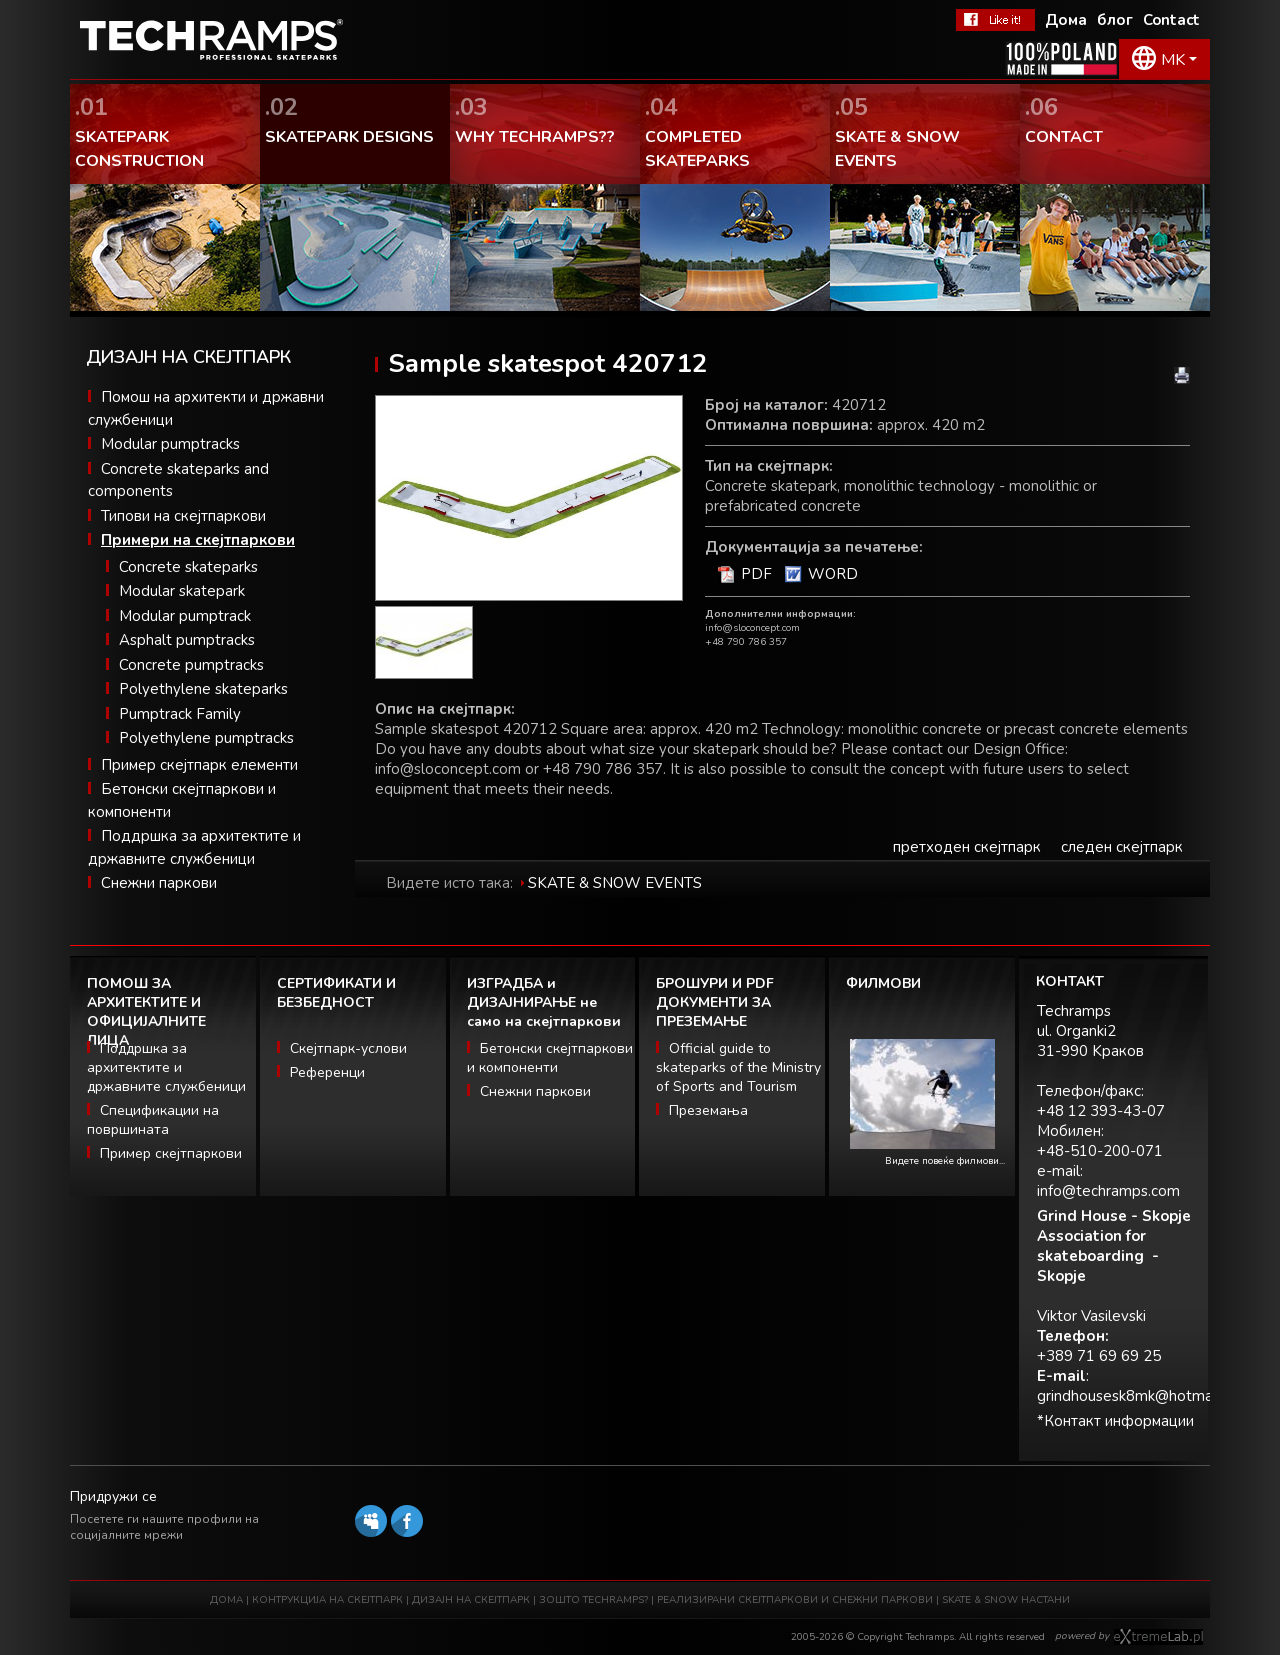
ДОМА (226, 1600)
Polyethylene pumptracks (206, 738)
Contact (1171, 20)
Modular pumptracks (170, 444)
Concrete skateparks (188, 567)
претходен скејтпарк (967, 847)
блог (1115, 20)
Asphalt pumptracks (187, 640)
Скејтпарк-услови (348, 1048)
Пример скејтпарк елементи (199, 765)
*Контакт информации (1115, 1421)
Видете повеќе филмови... (945, 1161)
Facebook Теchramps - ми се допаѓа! (995, 20)
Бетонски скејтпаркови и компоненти (550, 1058)
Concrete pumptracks (191, 665)
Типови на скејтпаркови (183, 516)
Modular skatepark (182, 591)
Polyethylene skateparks (203, 689)
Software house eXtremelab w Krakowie (1158, 1637)
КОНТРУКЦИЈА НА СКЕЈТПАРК (327, 1600)
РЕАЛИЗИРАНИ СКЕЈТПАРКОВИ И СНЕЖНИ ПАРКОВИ (795, 1600)
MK (1173, 60)
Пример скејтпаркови (171, 1153)
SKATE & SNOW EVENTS (615, 883)
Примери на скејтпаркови (198, 540)
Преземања (708, 1110)
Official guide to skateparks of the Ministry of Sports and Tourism (738, 1067)
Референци (327, 1072)
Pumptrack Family (180, 714)
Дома (1066, 20)
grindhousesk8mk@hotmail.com (1144, 1396)
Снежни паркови (159, 883)
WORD (833, 574)
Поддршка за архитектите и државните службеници (166, 1067)
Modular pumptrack (185, 616)
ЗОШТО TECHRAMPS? (595, 1600)
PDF (756, 574)
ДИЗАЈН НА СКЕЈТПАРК (471, 1600)
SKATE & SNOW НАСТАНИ (1006, 1600)
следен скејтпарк (1122, 847)
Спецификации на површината (153, 1120)
